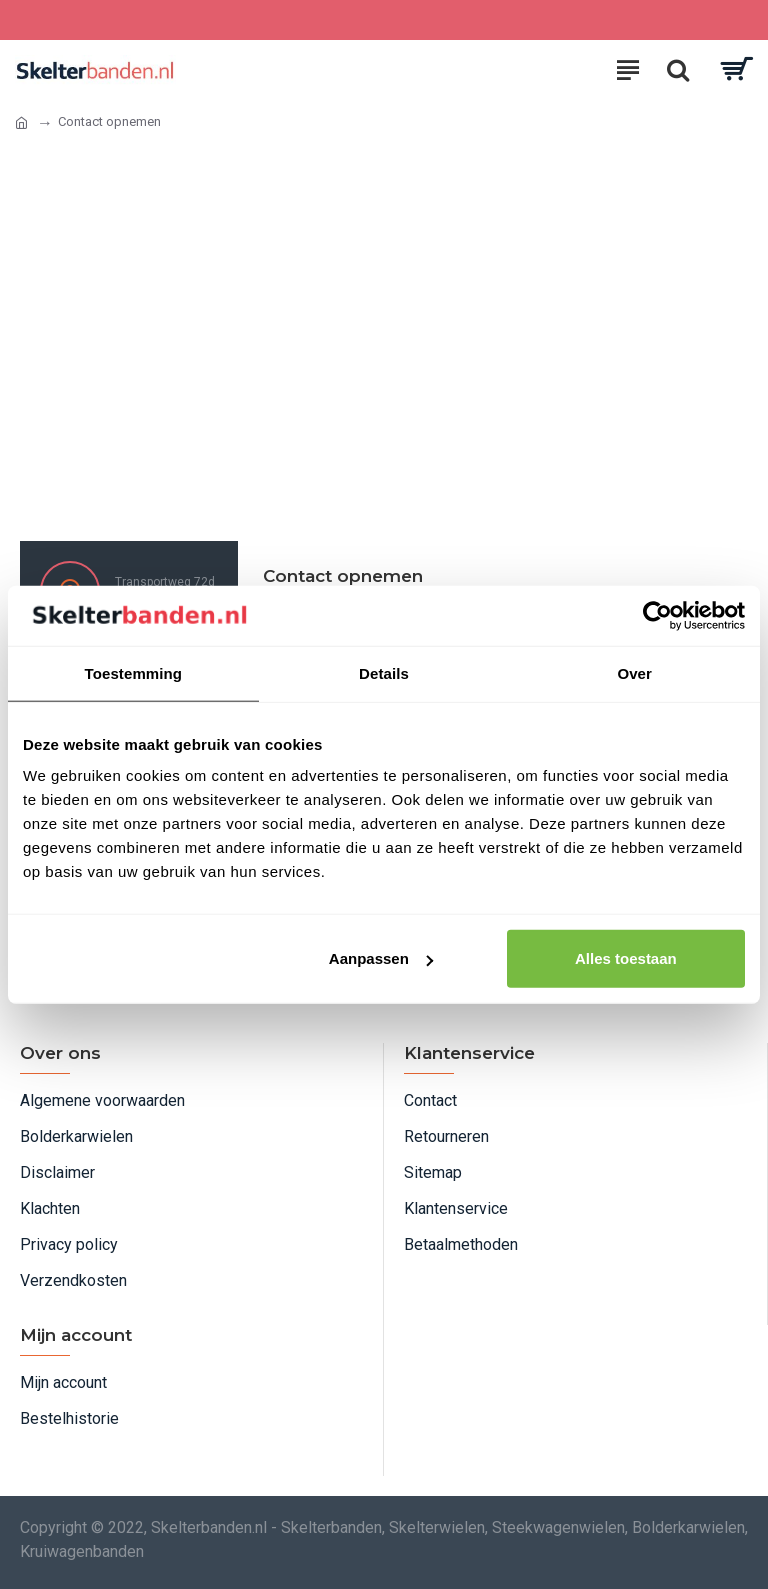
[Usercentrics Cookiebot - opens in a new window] (657, 615)
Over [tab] (634, 672)
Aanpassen (381, 958)
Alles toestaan (626, 958)
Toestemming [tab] (134, 672)
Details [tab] (384, 672)
